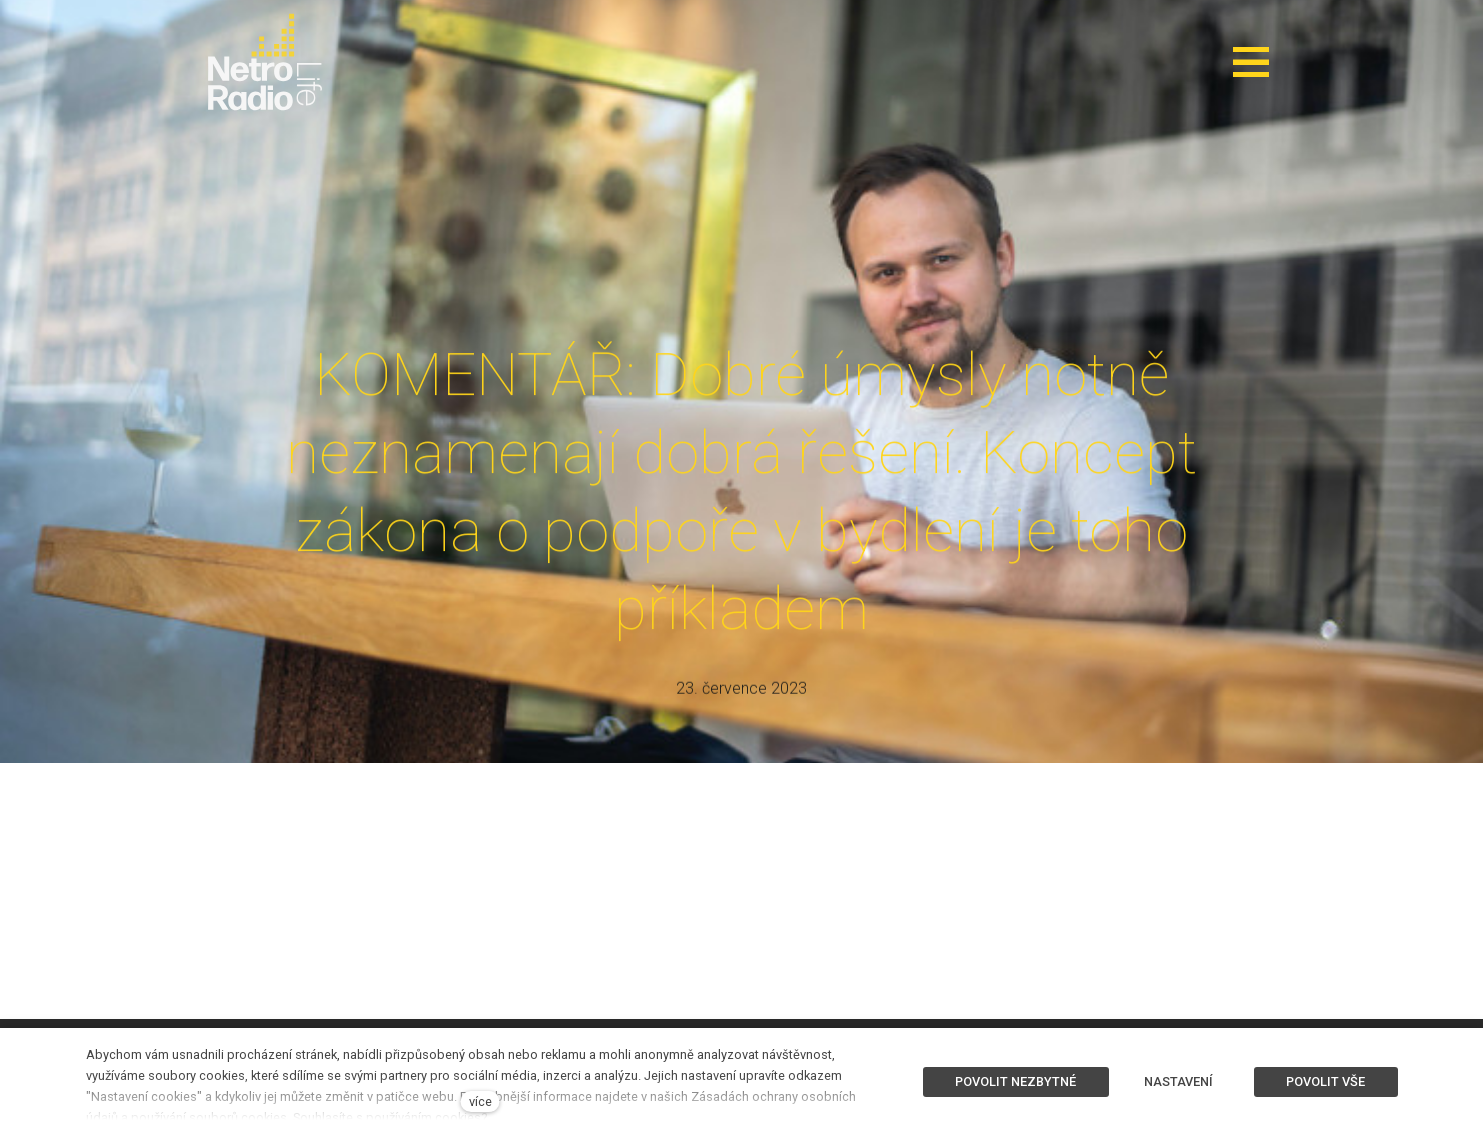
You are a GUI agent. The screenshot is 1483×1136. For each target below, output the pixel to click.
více (480, 1101)
